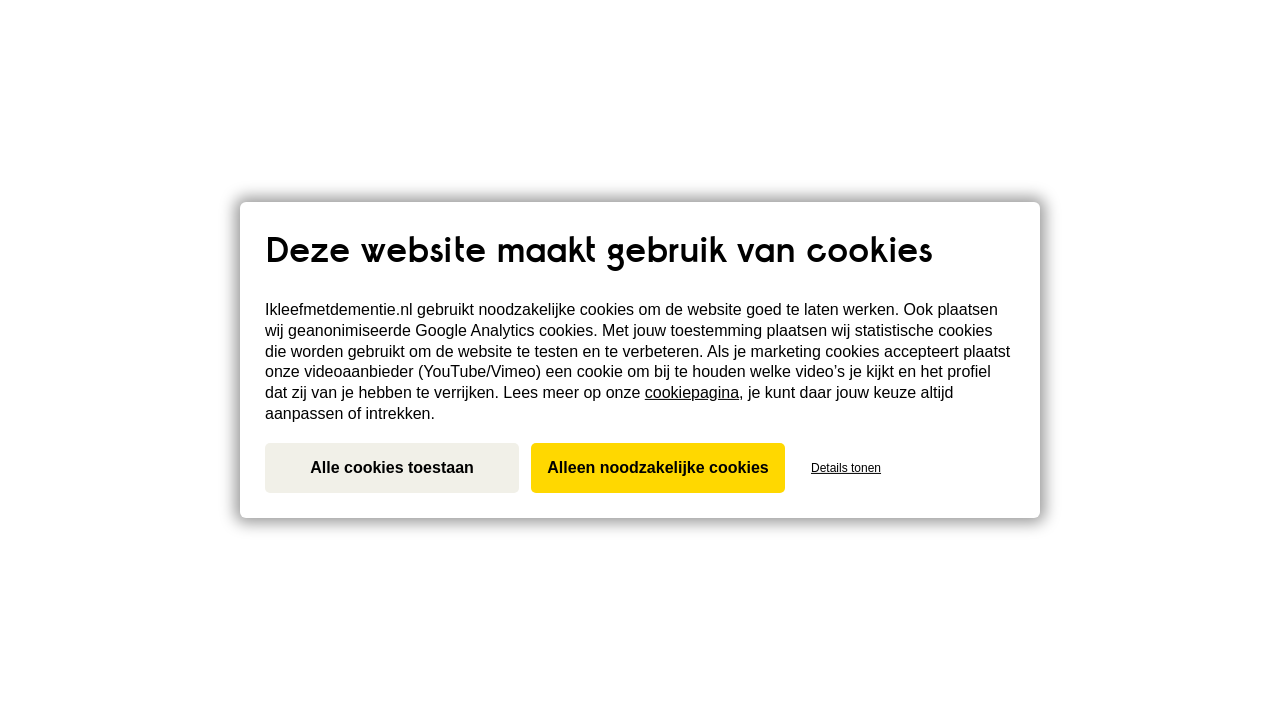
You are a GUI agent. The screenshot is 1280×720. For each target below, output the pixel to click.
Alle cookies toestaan (392, 467)
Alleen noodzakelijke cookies (657, 467)
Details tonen (846, 468)
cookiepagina (692, 392)
